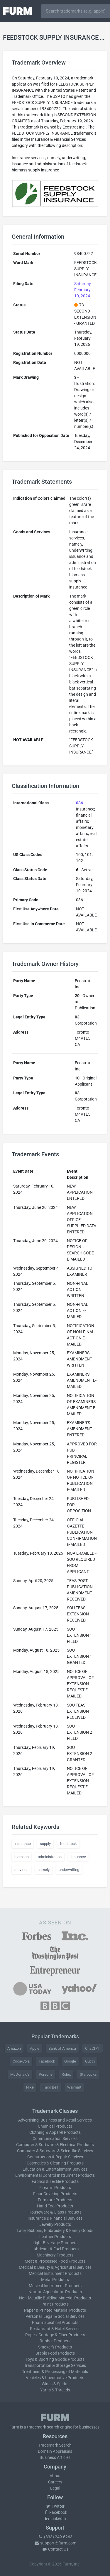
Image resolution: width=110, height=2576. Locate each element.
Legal (55, 2488)
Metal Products (55, 2279)
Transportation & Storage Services (55, 2365)
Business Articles (55, 2457)
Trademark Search (55, 2445)
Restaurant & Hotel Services (55, 2328)
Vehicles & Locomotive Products (55, 2377)
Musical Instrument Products (55, 2285)
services (21, 1869)
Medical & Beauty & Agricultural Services (55, 2267)
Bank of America (62, 2048)
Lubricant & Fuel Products (55, 2249)
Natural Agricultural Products (55, 2291)
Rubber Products (55, 2341)
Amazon (14, 2048)
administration (50, 1857)
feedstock (68, 1843)
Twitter (55, 2506)
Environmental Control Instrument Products (55, 2175)
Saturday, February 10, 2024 (83, 289)
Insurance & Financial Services (55, 2218)
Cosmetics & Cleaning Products (55, 2163)
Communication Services (55, 2138)
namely (44, 1869)
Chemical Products (55, 2126)
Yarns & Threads (55, 2390)
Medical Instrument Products (55, 2273)
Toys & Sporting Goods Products (55, 2359)
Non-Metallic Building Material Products (55, 2298)
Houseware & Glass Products (55, 2212)
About (55, 2475)
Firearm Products (55, 2187)
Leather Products (55, 2236)
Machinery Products (55, 2255)
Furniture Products (55, 2199)
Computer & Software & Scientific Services (55, 2150)
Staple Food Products (55, 2353)
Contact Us (55, 2549)
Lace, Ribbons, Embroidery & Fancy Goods (55, 2230)
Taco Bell (50, 2087)
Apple (34, 2048)
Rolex (66, 2074)
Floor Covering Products (55, 2193)
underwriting (69, 1869)
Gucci (90, 2061)
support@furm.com (55, 2543)
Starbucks (88, 2074)
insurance (22, 1843)
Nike (30, 2087)
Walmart (74, 2087)
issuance (78, 1857)
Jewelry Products (55, 2224)
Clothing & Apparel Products (55, 2132)
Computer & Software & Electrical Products (55, 2144)
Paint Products (55, 2304)
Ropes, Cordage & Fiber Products (55, 2334)
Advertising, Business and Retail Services (55, 2120)
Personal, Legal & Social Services (55, 2316)
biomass (21, 1857)
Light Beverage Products (55, 2242)
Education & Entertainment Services (55, 2169)
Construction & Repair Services (55, 2157)
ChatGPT (92, 2048)
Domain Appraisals (55, 2451)
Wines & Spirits (55, 2383)
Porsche (46, 2074)
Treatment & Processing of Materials (55, 2371)
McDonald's (20, 2074)
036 (79, 803)
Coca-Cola (21, 2061)
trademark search (43, 2427)
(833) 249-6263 (55, 2537)
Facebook (47, 2061)
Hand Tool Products (55, 2206)
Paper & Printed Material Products (55, 2310)
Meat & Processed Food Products (55, 2261)
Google (70, 2061)
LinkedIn (55, 2518)
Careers (55, 2482)
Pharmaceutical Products (55, 2322)
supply (45, 1843)
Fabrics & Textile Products (55, 2181)
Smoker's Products (55, 2347)
